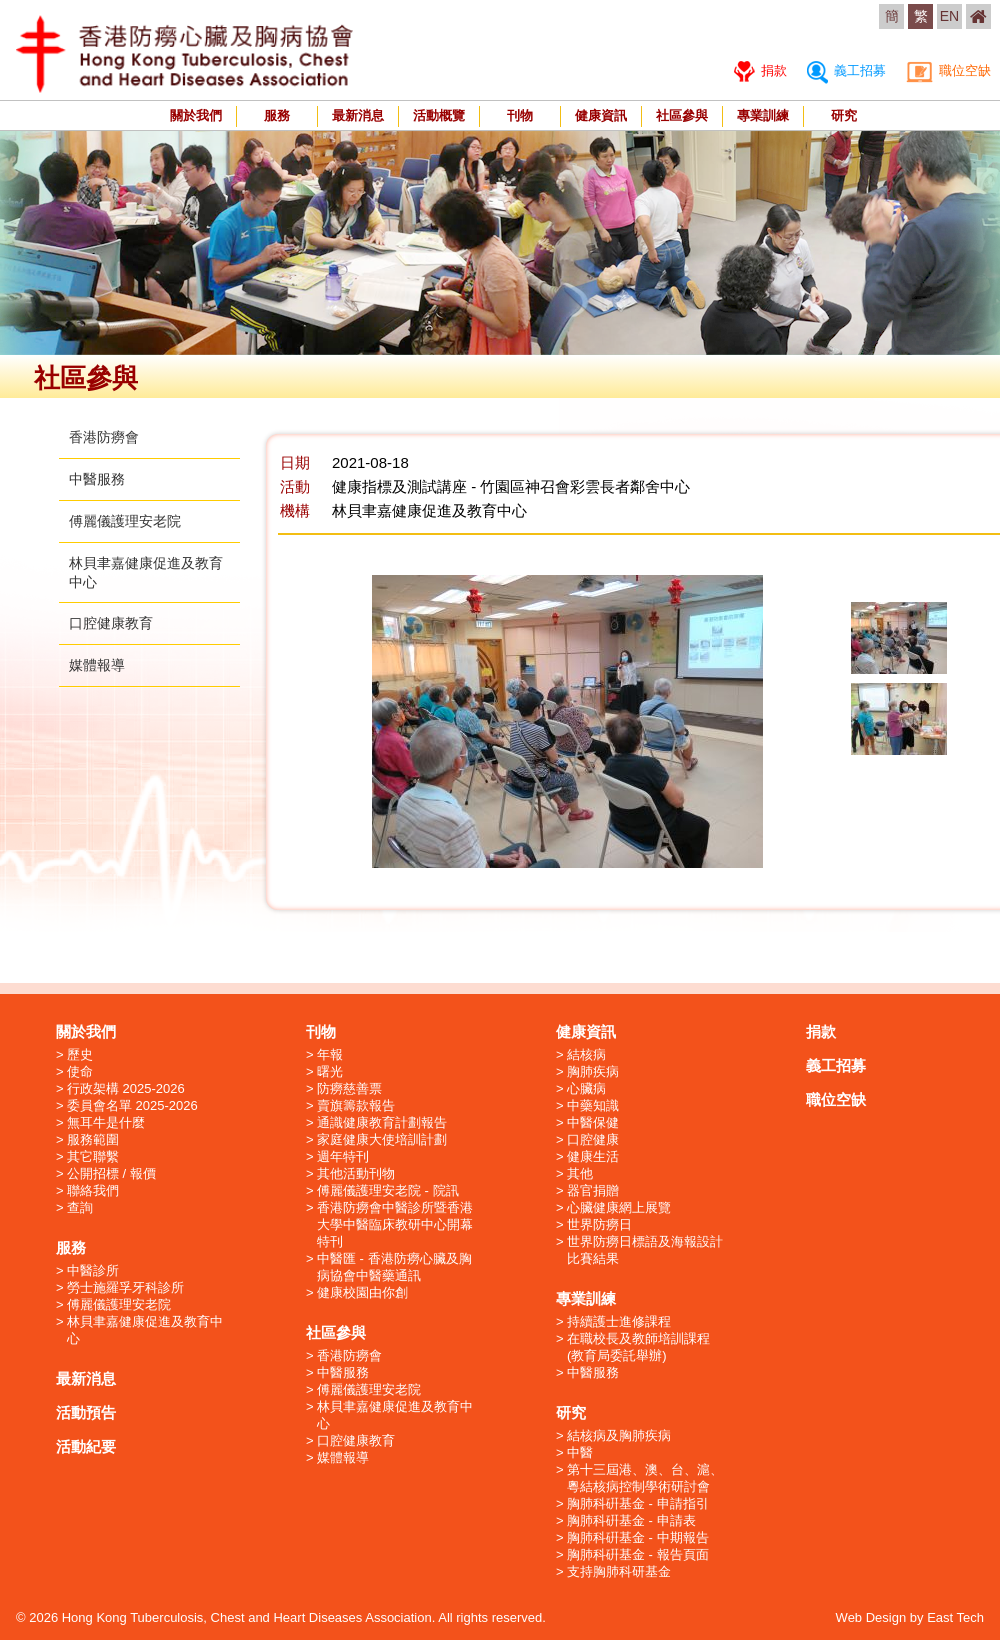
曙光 (330, 1071)
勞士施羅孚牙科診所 (125, 1287)
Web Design (871, 1617)
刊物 (520, 115)
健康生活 (593, 1156)
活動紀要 (86, 1446)
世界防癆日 (599, 1224)
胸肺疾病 (593, 1071)
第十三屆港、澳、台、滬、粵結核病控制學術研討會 (645, 1478)
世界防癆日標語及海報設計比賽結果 (645, 1250)
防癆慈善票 (349, 1088)
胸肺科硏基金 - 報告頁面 (638, 1554)
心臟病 (586, 1088)
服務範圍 (93, 1139)
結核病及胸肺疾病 (619, 1435)
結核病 (586, 1054)
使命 (80, 1071)
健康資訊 (601, 115)
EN (949, 16)
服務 (277, 115)
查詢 (80, 1207)
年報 (330, 1054)
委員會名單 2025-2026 (132, 1105)
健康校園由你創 (362, 1292)
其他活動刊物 (356, 1173)
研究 (844, 115)
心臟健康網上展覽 (619, 1207)
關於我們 (196, 115)
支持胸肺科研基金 (619, 1571)
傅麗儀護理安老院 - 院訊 (388, 1190)
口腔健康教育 (111, 623)
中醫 (580, 1452)
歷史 (80, 1054)
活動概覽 (439, 115)
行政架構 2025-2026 (126, 1088)
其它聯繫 (93, 1156)
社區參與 (682, 115)
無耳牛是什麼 (106, 1122)
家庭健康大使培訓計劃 (382, 1139)
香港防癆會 (104, 437)
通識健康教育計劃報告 (382, 1122)
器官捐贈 (593, 1190)
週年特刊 (343, 1156)
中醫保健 (593, 1122)
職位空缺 (948, 70)
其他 (580, 1173)
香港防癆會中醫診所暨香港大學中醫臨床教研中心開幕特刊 (395, 1224)
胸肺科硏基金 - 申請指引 (638, 1503)
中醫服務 (97, 479)
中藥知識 (593, 1105)
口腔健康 (593, 1139)
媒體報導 (97, 665)
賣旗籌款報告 (356, 1105)
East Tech (955, 1617)
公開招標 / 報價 (111, 1173)
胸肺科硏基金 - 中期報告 (638, 1537)
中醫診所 (93, 1270)
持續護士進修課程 (619, 1321)
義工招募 (846, 70)
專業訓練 (763, 115)
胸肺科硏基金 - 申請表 (631, 1520)
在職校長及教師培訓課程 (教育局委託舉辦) (638, 1347)
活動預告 (86, 1412)
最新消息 (358, 115)
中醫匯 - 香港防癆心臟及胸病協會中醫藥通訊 (394, 1267)
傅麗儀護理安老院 (125, 521)
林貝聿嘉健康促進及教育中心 (145, 1330)
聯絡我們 (93, 1190)
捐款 (760, 70)
